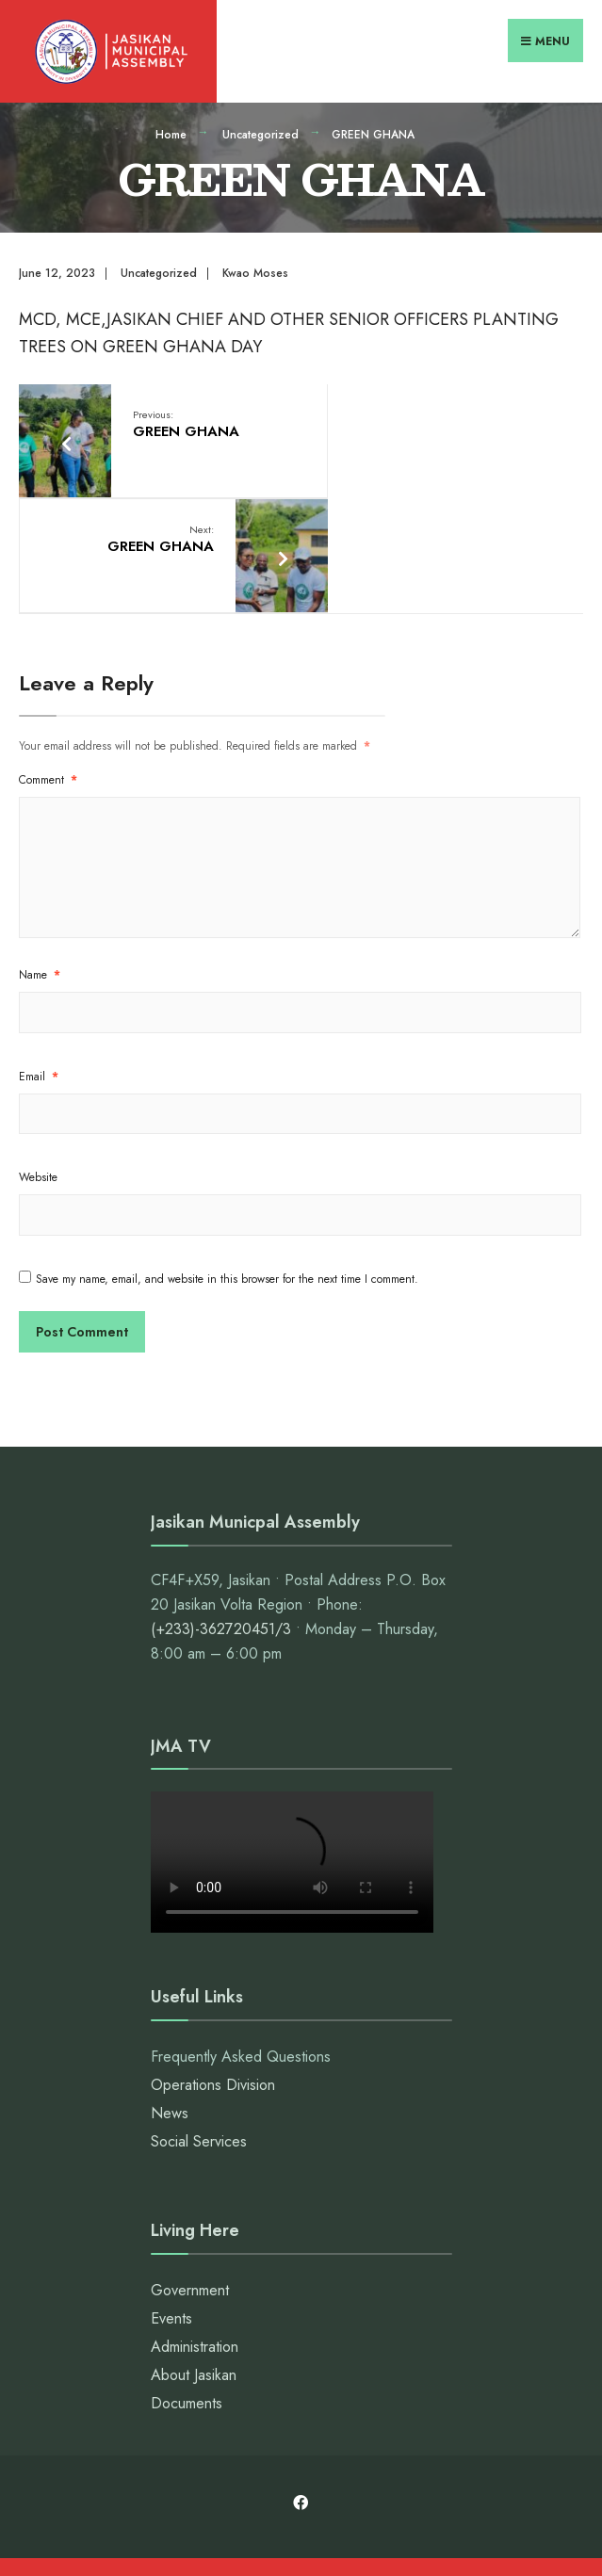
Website (38, 1056)
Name (39, 854)
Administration (194, 2226)
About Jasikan (193, 2254)
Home (171, 130)
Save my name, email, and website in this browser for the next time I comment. (227, 1157)
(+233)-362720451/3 (221, 1508)
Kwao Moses (255, 268)
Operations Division (213, 1963)
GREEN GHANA (180, 420)
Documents (186, 2282)
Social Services (199, 2020)
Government (190, 2169)
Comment (48, 659)
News (169, 1991)
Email (38, 956)
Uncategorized (260, 130)
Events (171, 2198)
